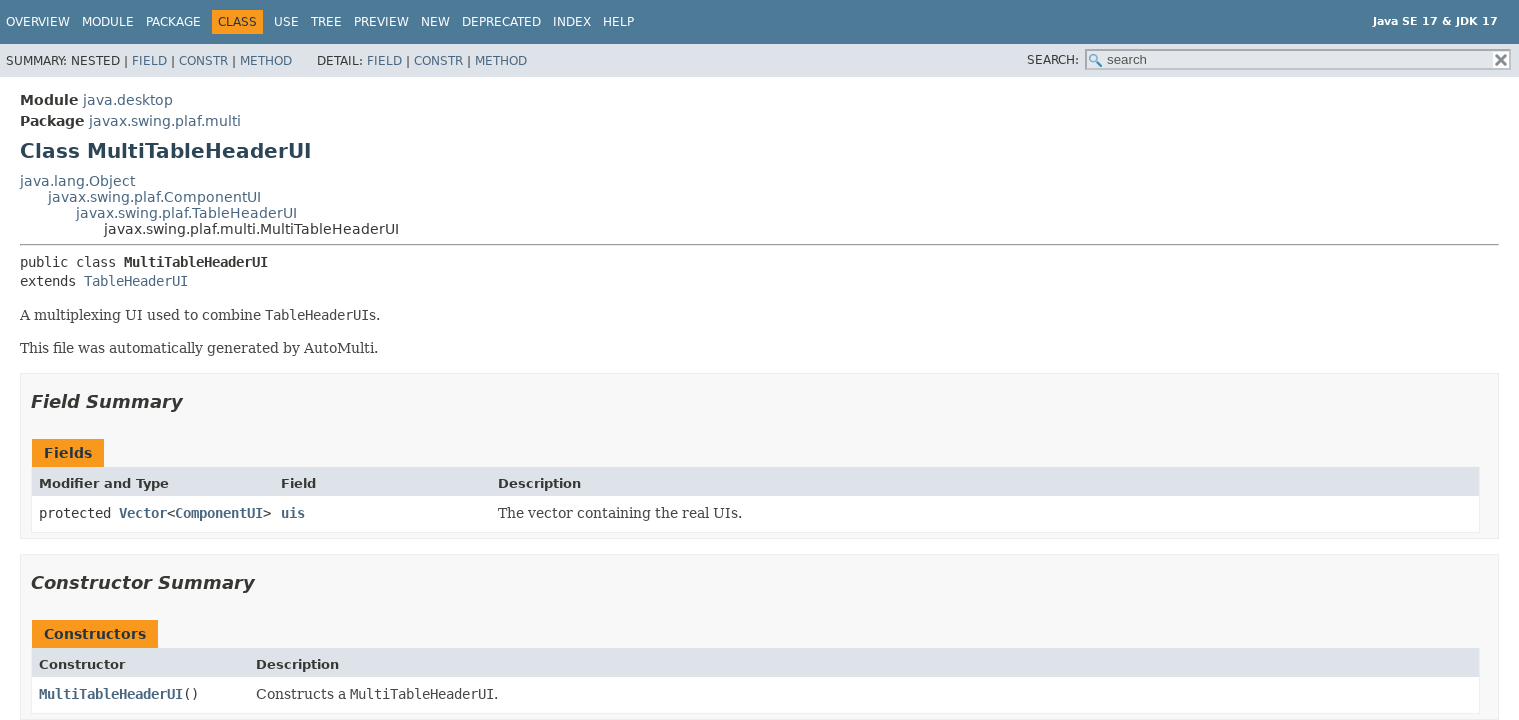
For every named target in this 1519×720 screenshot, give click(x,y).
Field (149, 61)
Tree (326, 22)
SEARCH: (1053, 60)
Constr (203, 61)
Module (108, 22)
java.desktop (128, 100)
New (435, 22)
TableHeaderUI (136, 281)
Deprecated (501, 22)
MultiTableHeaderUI (111, 694)
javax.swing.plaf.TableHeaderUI (186, 213)
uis (293, 513)
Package (173, 22)
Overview (38, 22)
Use (286, 22)
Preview (381, 22)
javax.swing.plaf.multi (165, 121)
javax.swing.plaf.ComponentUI (154, 197)
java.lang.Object (77, 181)
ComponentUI (219, 513)
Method (266, 61)
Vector (143, 513)
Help (618, 22)
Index (572, 22)
